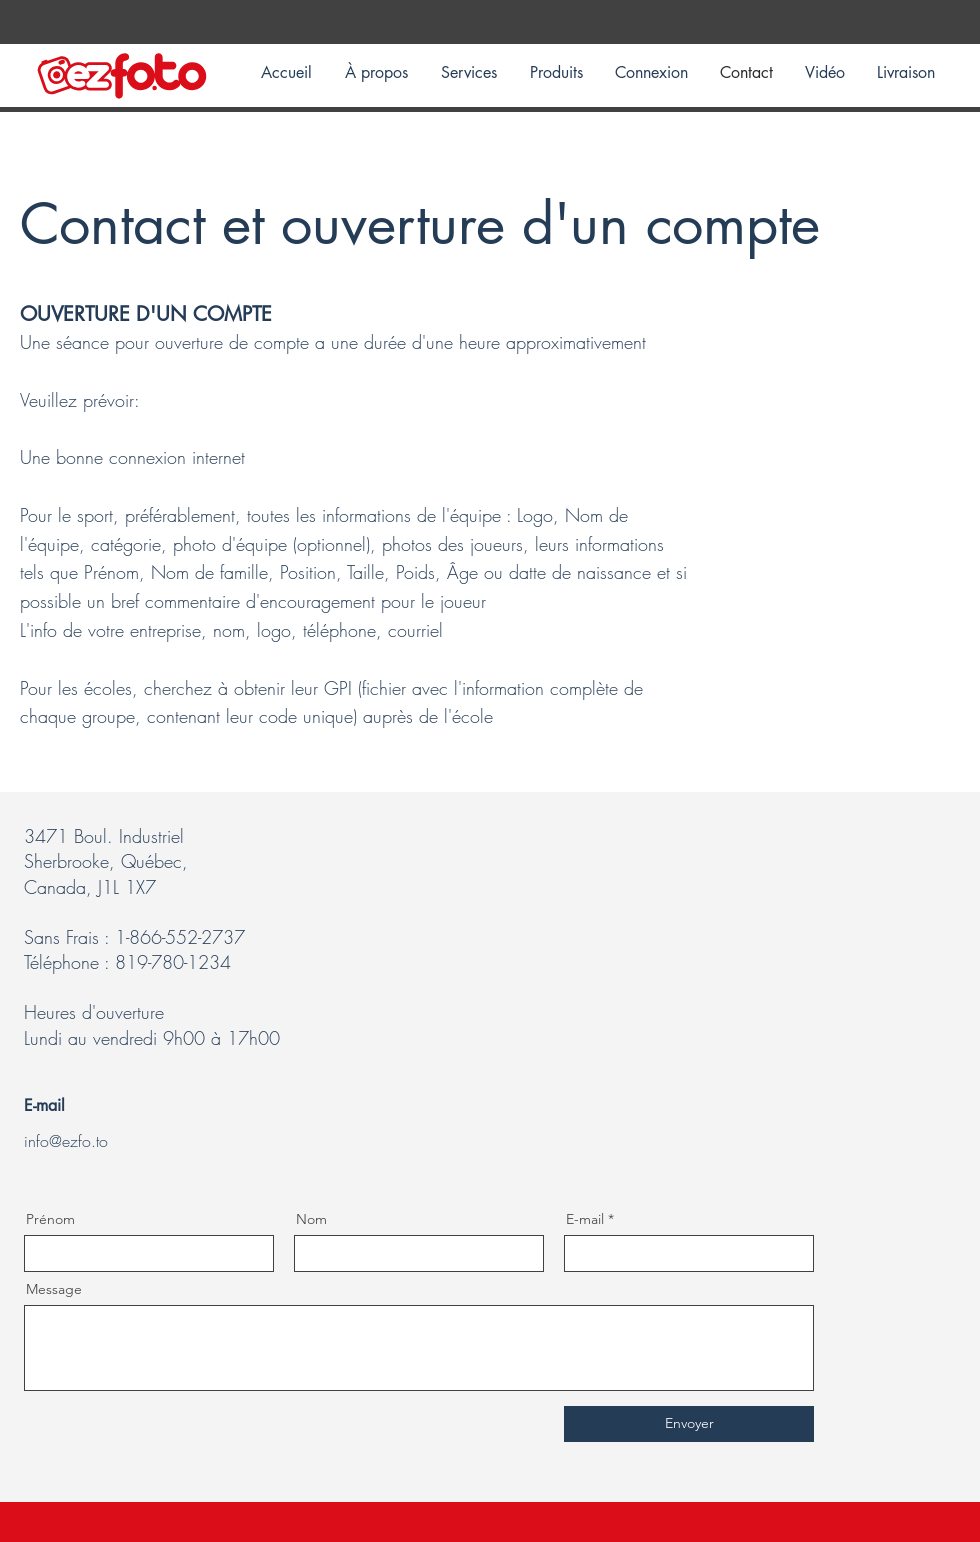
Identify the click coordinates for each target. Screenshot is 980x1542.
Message (54, 1289)
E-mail (585, 1219)
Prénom (50, 1219)
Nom (311, 1219)
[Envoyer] (689, 1424)
